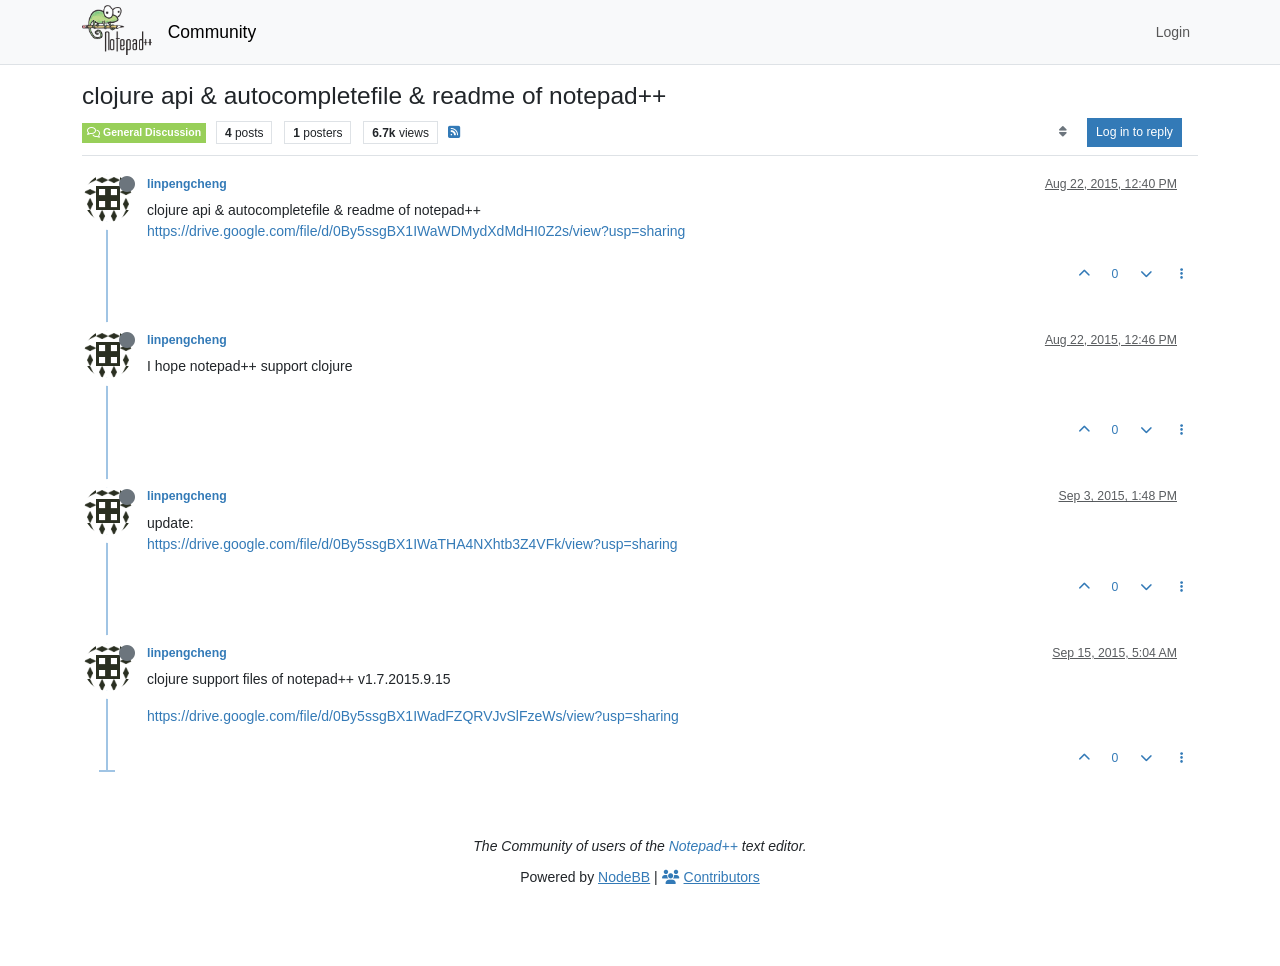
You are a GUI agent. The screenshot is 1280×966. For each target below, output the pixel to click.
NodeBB (624, 877)
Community (212, 32)
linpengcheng (187, 184)
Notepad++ (703, 846)
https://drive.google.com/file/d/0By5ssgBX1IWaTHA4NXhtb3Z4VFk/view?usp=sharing (412, 544)
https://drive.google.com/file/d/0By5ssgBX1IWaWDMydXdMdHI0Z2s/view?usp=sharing (416, 231)
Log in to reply (1134, 132)
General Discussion (144, 132)
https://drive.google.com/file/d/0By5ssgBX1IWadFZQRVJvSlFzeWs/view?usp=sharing (413, 716)
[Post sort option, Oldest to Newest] (1062, 132)
